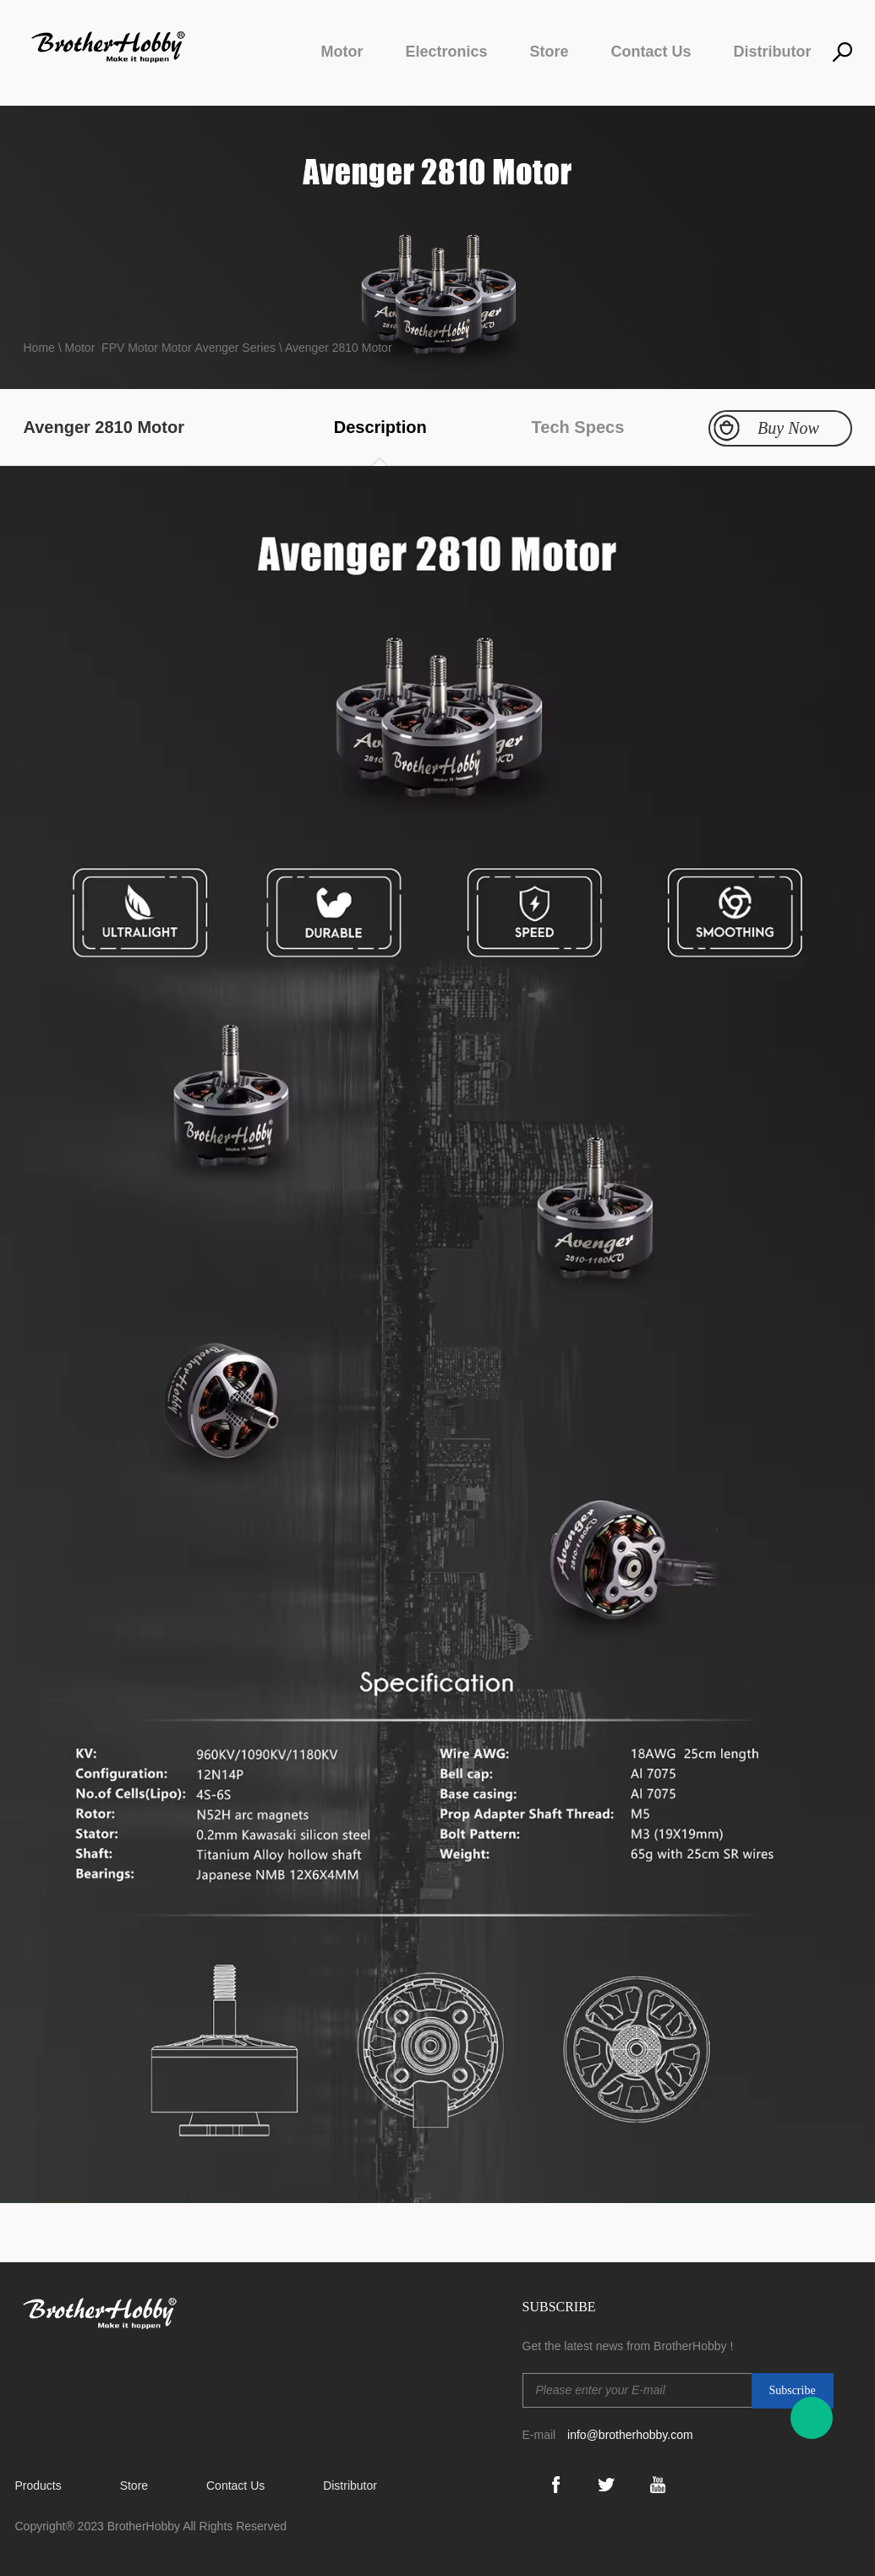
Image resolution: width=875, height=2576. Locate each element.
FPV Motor (129, 347)
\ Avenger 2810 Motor (334, 347)
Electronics (446, 51)
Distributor (773, 51)
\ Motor (77, 347)
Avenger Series (235, 347)
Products (38, 2485)
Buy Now (788, 428)
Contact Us (650, 51)
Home (41, 347)
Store (548, 51)
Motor (341, 51)
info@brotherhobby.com (630, 2435)
